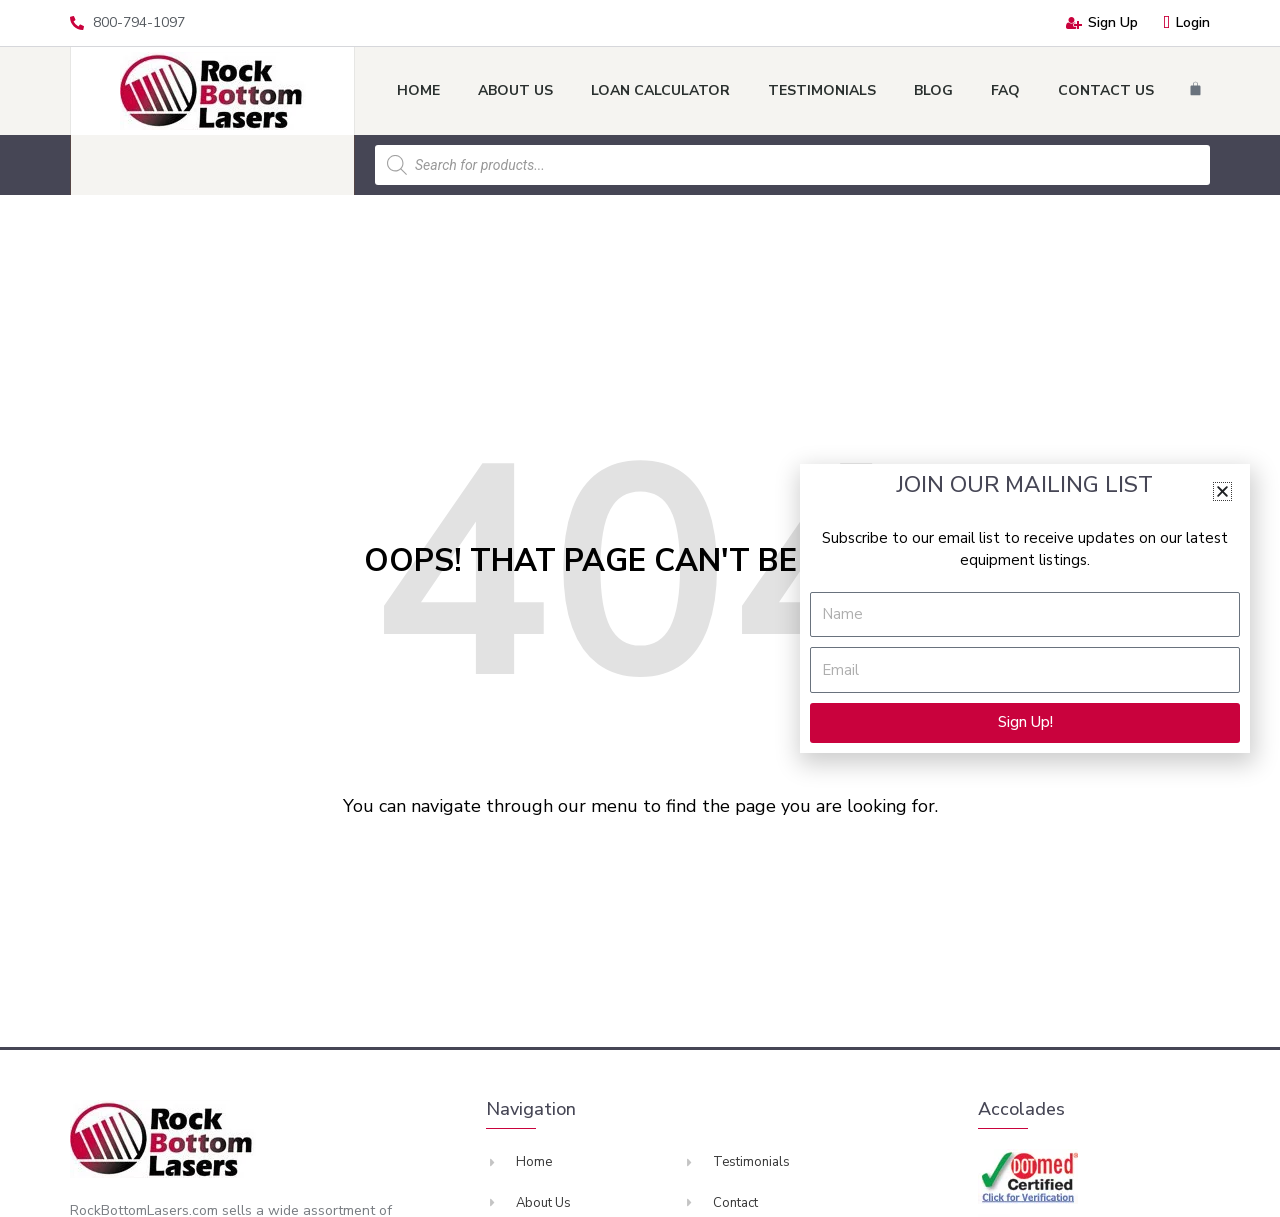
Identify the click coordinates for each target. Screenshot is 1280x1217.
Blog (933, 90)
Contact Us (1106, 90)
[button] (1222, 491)
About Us (515, 90)
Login (1186, 22)
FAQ (1005, 90)
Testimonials (822, 90)
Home (418, 90)
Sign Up (1102, 22)
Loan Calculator (660, 90)
